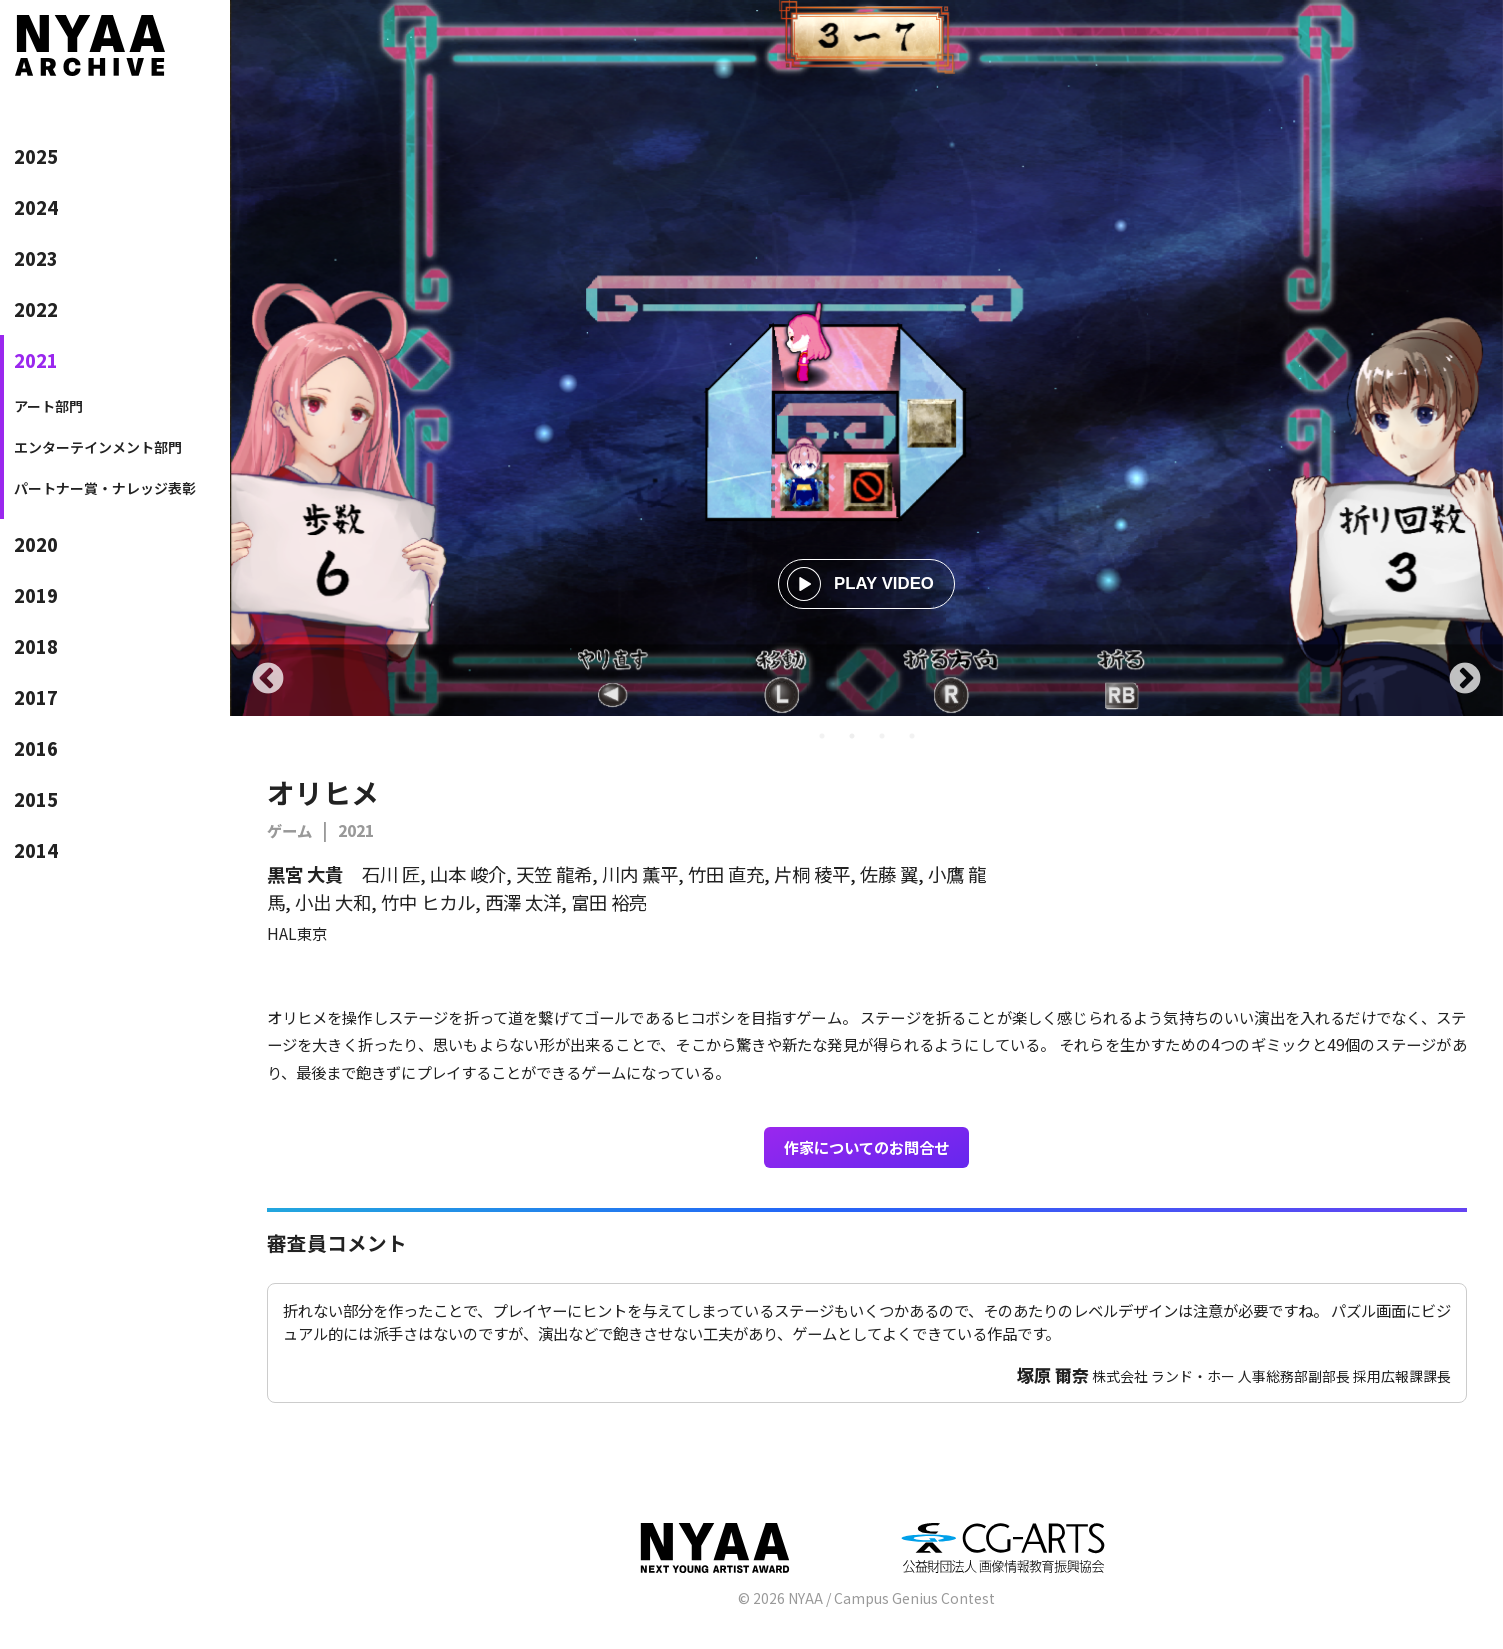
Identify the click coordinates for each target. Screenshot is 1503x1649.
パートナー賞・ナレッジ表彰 (105, 488)
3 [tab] (882, 736)
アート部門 (48, 406)
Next (1465, 680)
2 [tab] (852, 736)
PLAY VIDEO (860, 584)
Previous (268, 680)
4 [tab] (912, 736)
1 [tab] (822, 736)
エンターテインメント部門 (98, 447)
